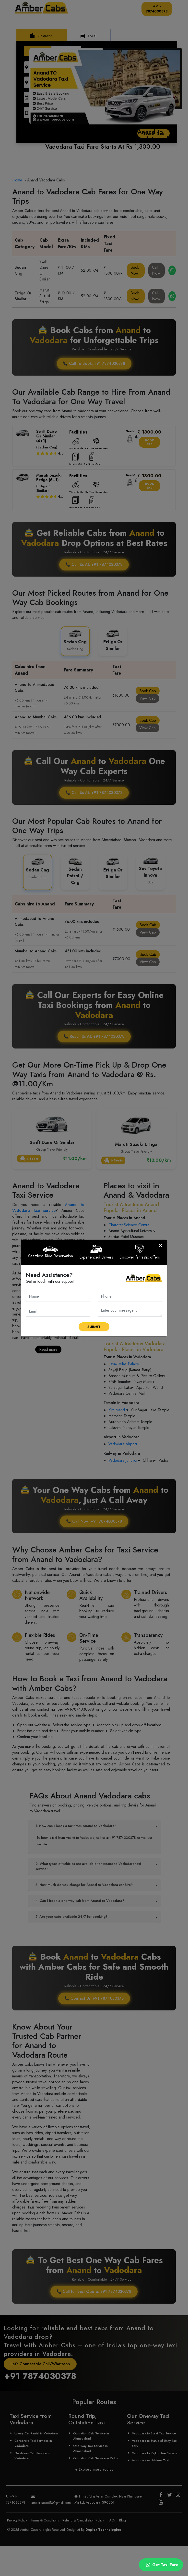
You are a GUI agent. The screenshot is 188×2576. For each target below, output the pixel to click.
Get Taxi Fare (161, 2565)
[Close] (160, 1245)
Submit (94, 1326)
